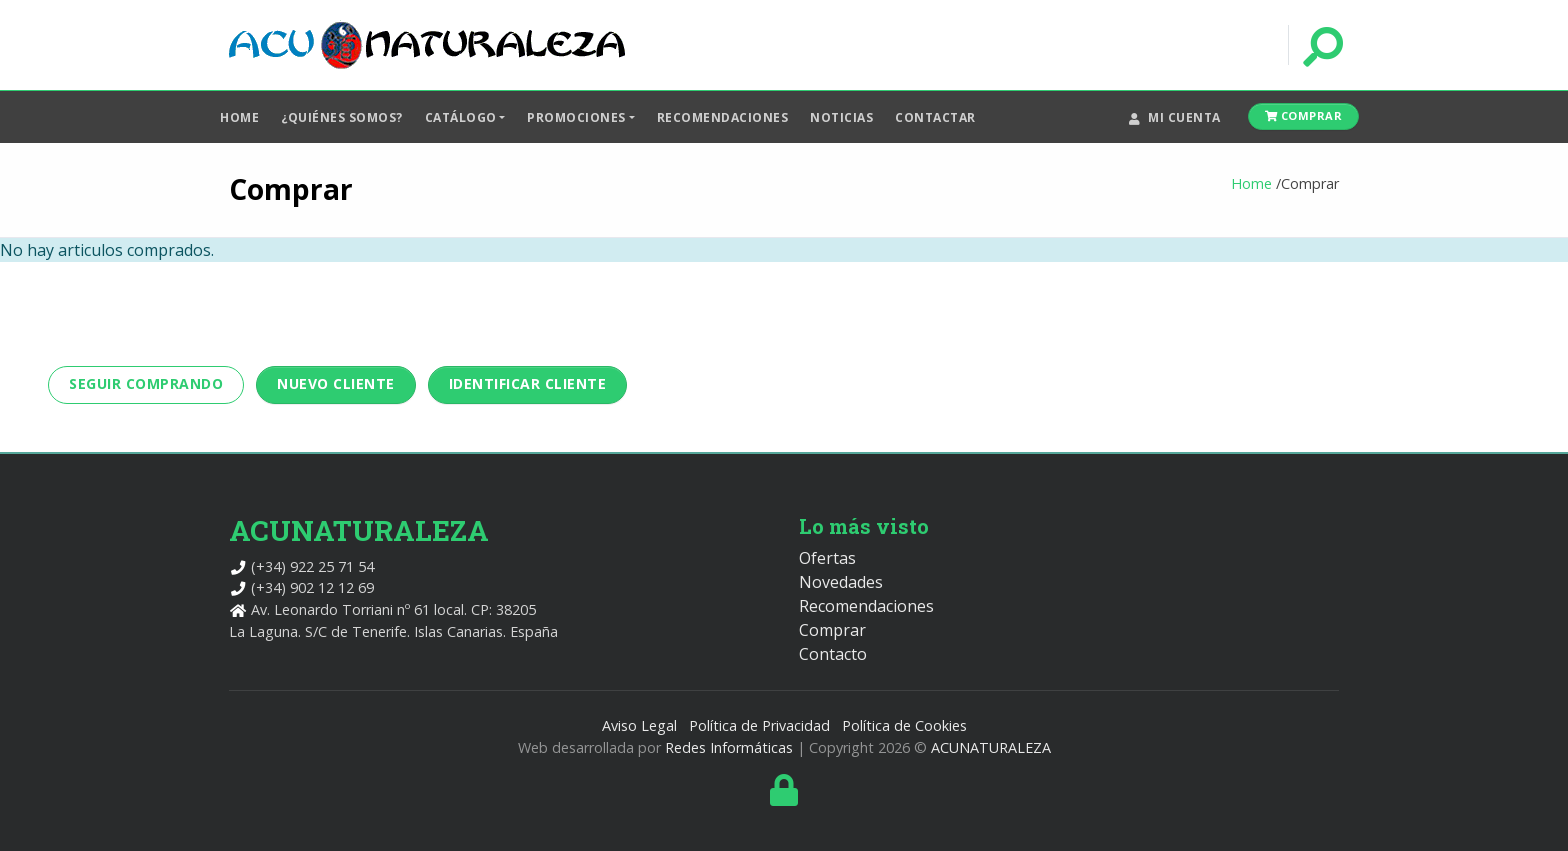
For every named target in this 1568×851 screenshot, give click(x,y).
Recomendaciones (723, 117)
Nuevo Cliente (336, 383)
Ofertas (827, 558)
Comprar (1304, 116)
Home (239, 117)
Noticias (841, 117)
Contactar (935, 117)
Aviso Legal (639, 725)
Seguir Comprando (146, 383)
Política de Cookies (904, 725)
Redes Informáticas (729, 747)
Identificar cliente (528, 383)
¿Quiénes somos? (342, 117)
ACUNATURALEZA (991, 747)
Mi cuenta (1175, 117)
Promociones (576, 117)
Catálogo (461, 117)
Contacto (833, 654)
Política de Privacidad (759, 725)
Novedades (841, 582)
